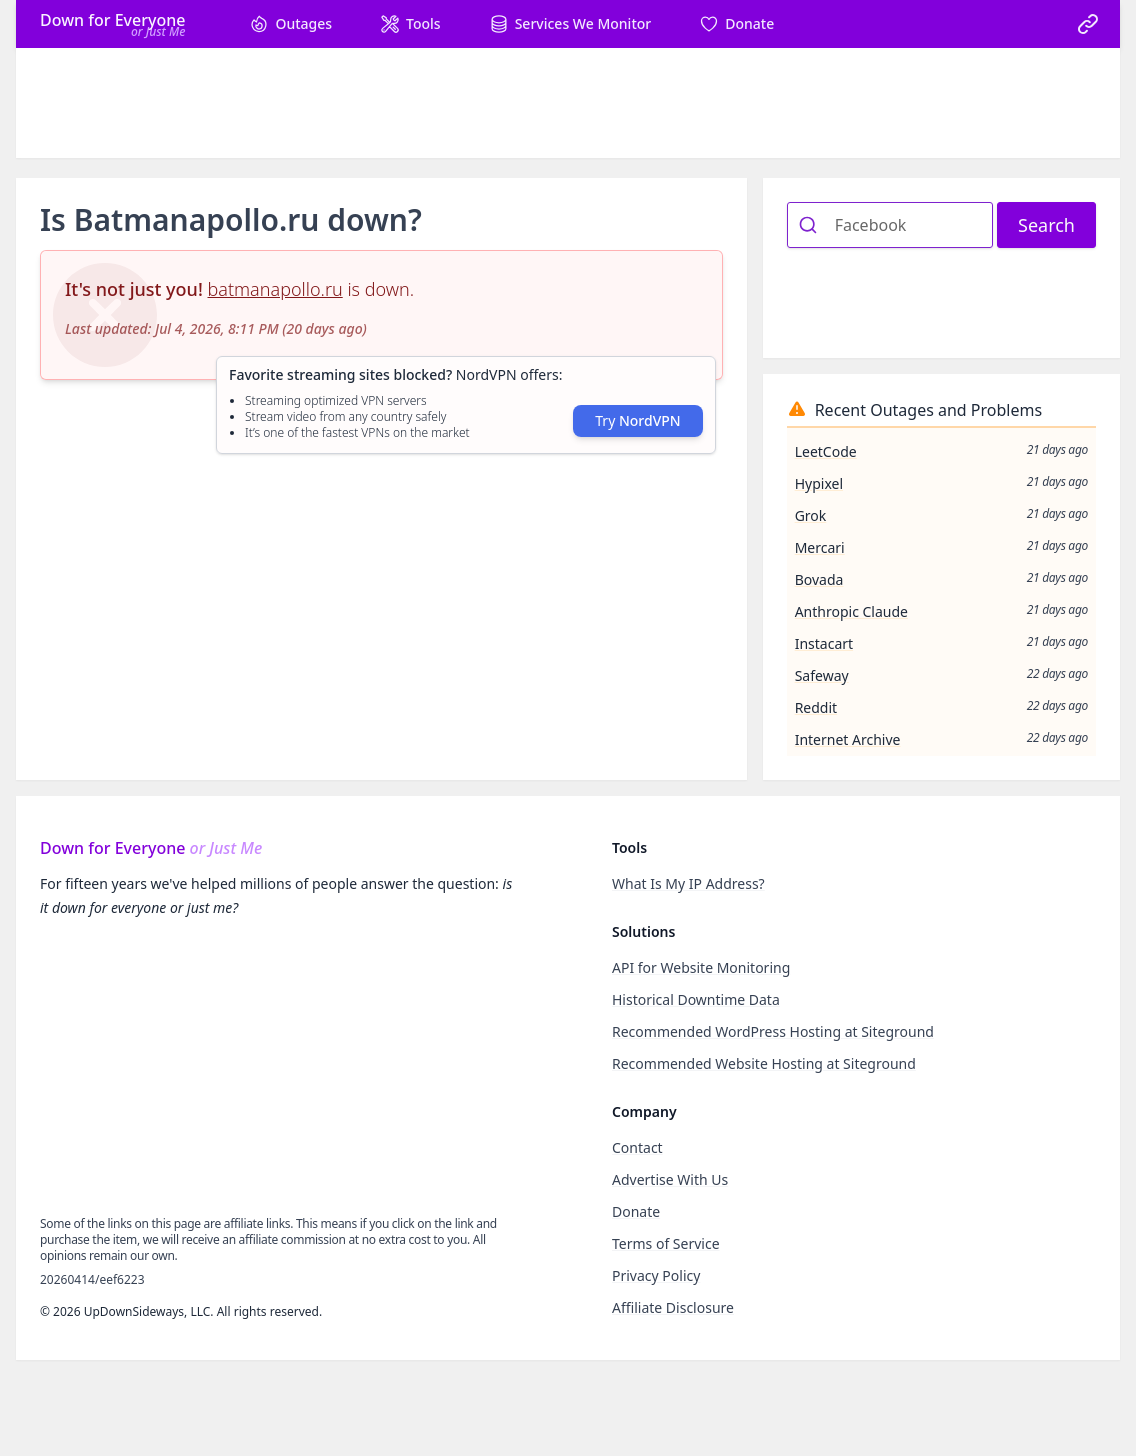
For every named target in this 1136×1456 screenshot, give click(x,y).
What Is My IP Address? (688, 883)
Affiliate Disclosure (673, 1307)
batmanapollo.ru (275, 289)
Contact (637, 1147)
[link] (1088, 24)
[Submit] (811, 225)
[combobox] (890, 225)
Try (637, 420)
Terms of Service (666, 1243)
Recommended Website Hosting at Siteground (764, 1063)
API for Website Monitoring (701, 967)
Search (1046, 225)
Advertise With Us (670, 1179)
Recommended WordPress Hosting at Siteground (773, 1031)
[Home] (112, 24)
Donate (636, 1211)
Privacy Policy (656, 1275)
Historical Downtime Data (696, 999)
